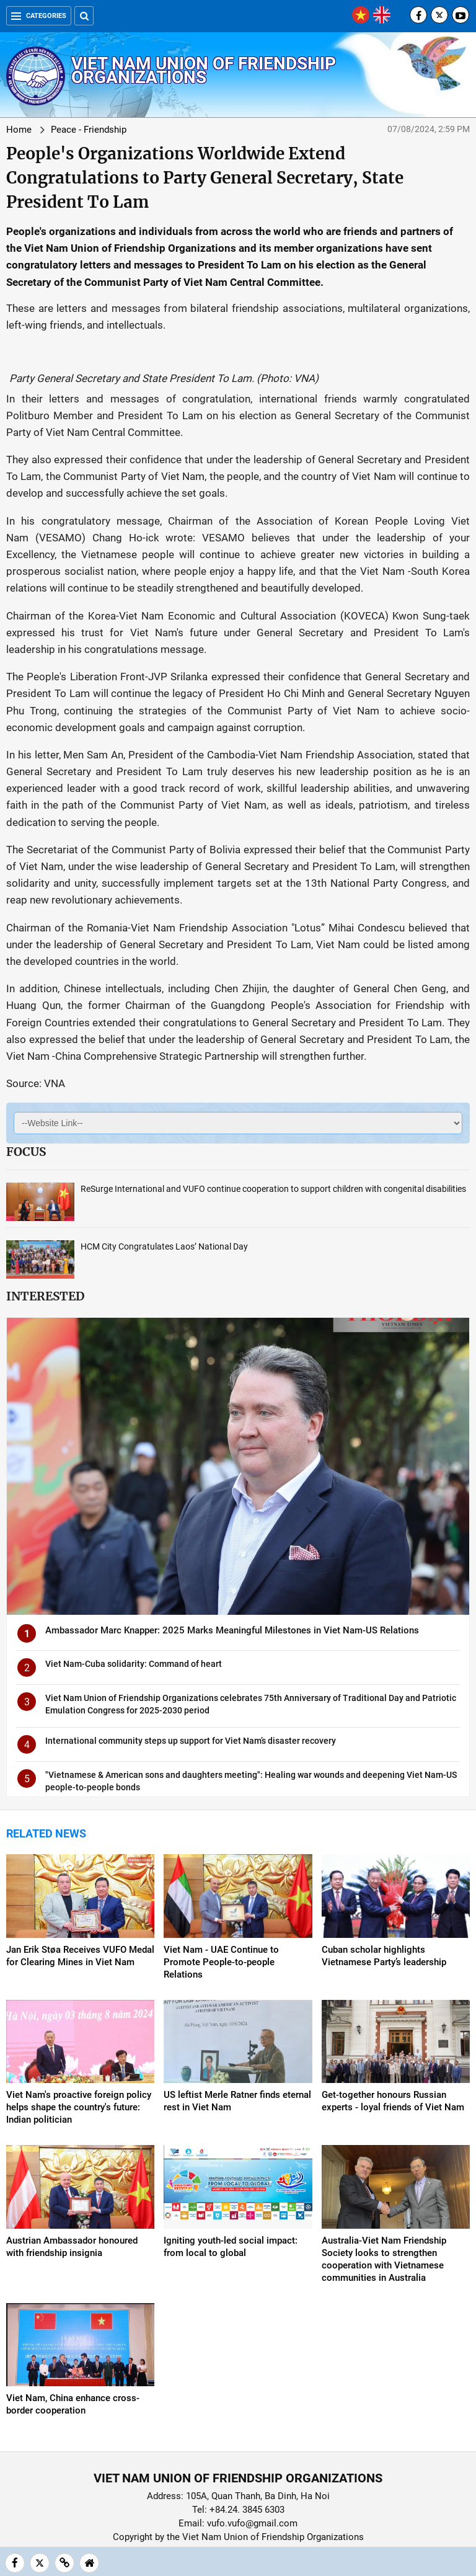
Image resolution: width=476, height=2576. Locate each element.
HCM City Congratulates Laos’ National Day (164, 1246)
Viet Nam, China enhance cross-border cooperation (72, 2404)
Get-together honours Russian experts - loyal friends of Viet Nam (393, 2101)
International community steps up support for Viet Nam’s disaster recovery (190, 1741)
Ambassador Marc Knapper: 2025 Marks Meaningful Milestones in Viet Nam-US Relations (232, 1630)
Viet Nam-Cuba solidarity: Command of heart (133, 1664)
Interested (45, 1296)
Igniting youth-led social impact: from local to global (231, 2246)
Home (19, 130)
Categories (38, 16)
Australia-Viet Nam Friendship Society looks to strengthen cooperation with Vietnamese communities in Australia (384, 2259)
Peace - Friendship (88, 130)
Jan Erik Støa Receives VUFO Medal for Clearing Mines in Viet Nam (80, 1956)
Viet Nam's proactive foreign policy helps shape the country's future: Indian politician (78, 2107)
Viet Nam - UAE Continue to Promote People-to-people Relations (221, 1962)
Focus (26, 1151)
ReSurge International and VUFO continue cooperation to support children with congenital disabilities (273, 1189)
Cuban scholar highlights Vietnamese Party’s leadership (384, 1956)
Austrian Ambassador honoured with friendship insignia (72, 2246)
